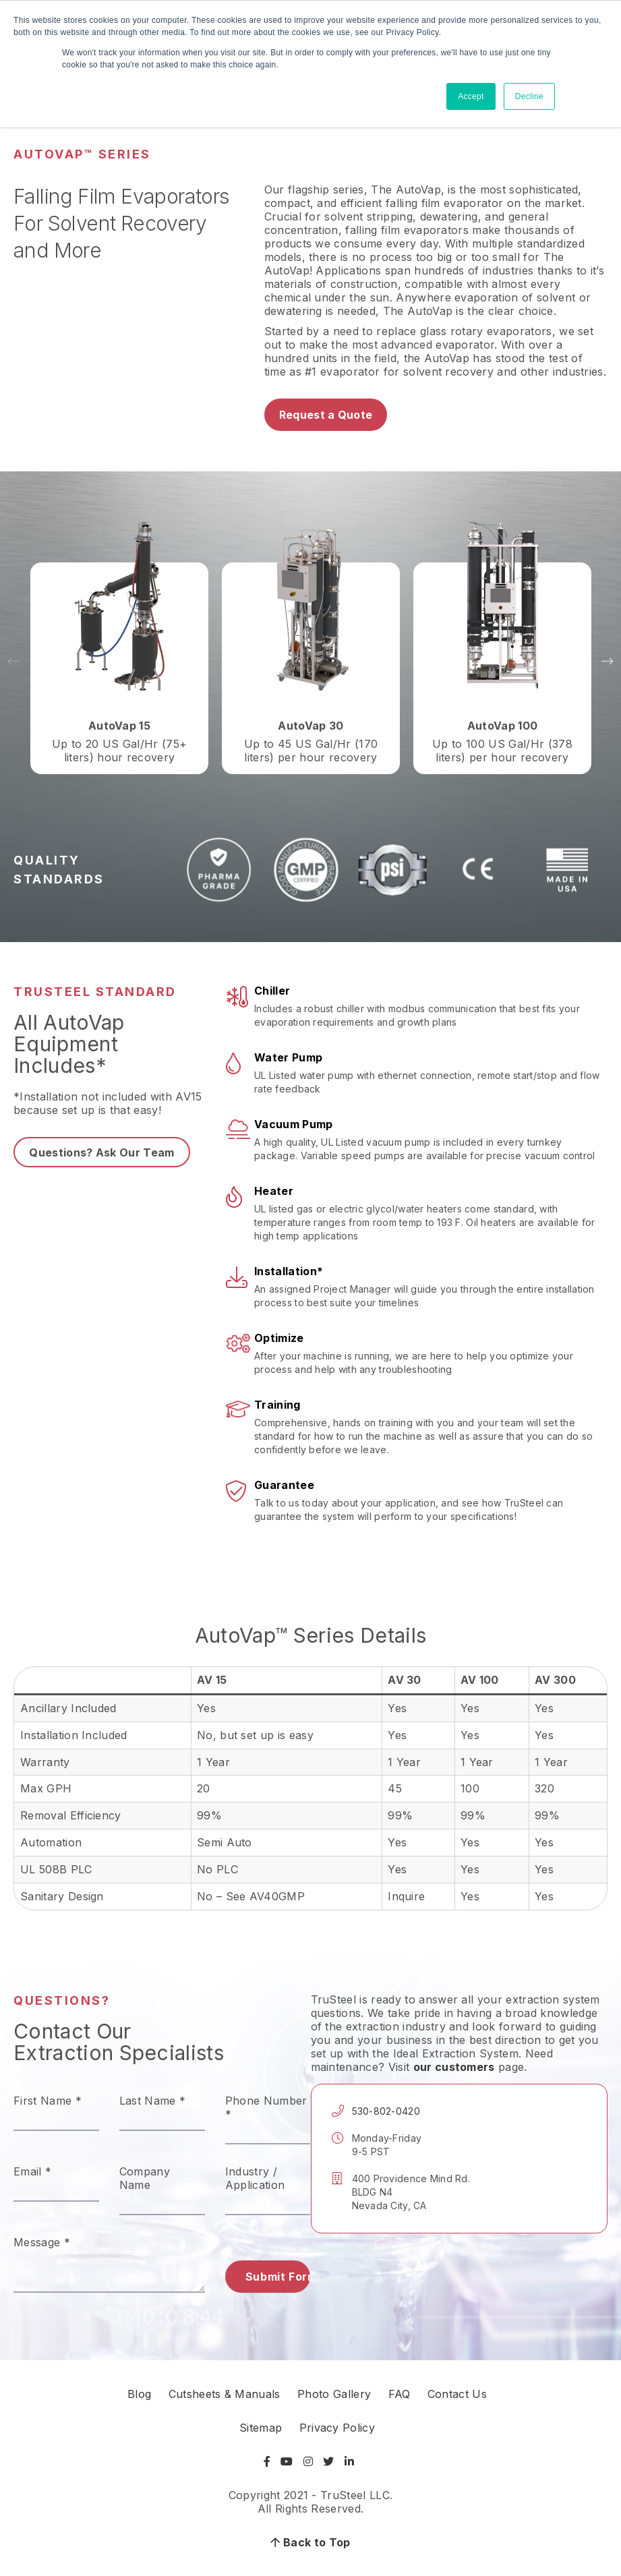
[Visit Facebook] (269, 2461)
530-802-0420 (386, 2111)
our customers (454, 2067)
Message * (41, 2242)
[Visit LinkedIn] (349, 2461)
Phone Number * (266, 2107)
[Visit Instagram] (308, 2461)
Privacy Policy (337, 2427)
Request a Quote (326, 414)
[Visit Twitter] (328, 2461)
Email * (32, 2171)
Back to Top (310, 2542)
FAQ (399, 2394)
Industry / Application (255, 2178)
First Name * (47, 2100)
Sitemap (260, 2427)
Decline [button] (529, 96)
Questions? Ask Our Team (101, 1152)
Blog (139, 2394)
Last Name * (152, 2100)
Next (607, 661)
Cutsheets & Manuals (224, 2394)
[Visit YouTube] (286, 2461)
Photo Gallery (334, 2394)
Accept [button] (471, 96)
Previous (13, 661)
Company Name (144, 2178)
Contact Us (457, 2394)
